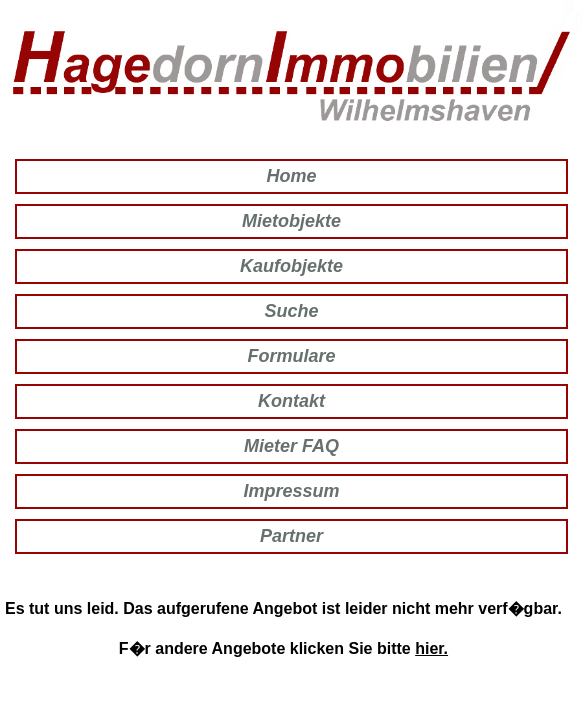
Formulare (291, 356)
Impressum (291, 491)
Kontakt (291, 401)
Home (291, 176)
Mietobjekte (291, 221)
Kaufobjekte (291, 266)
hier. (431, 648)
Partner (291, 536)
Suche (291, 311)
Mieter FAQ (291, 446)
